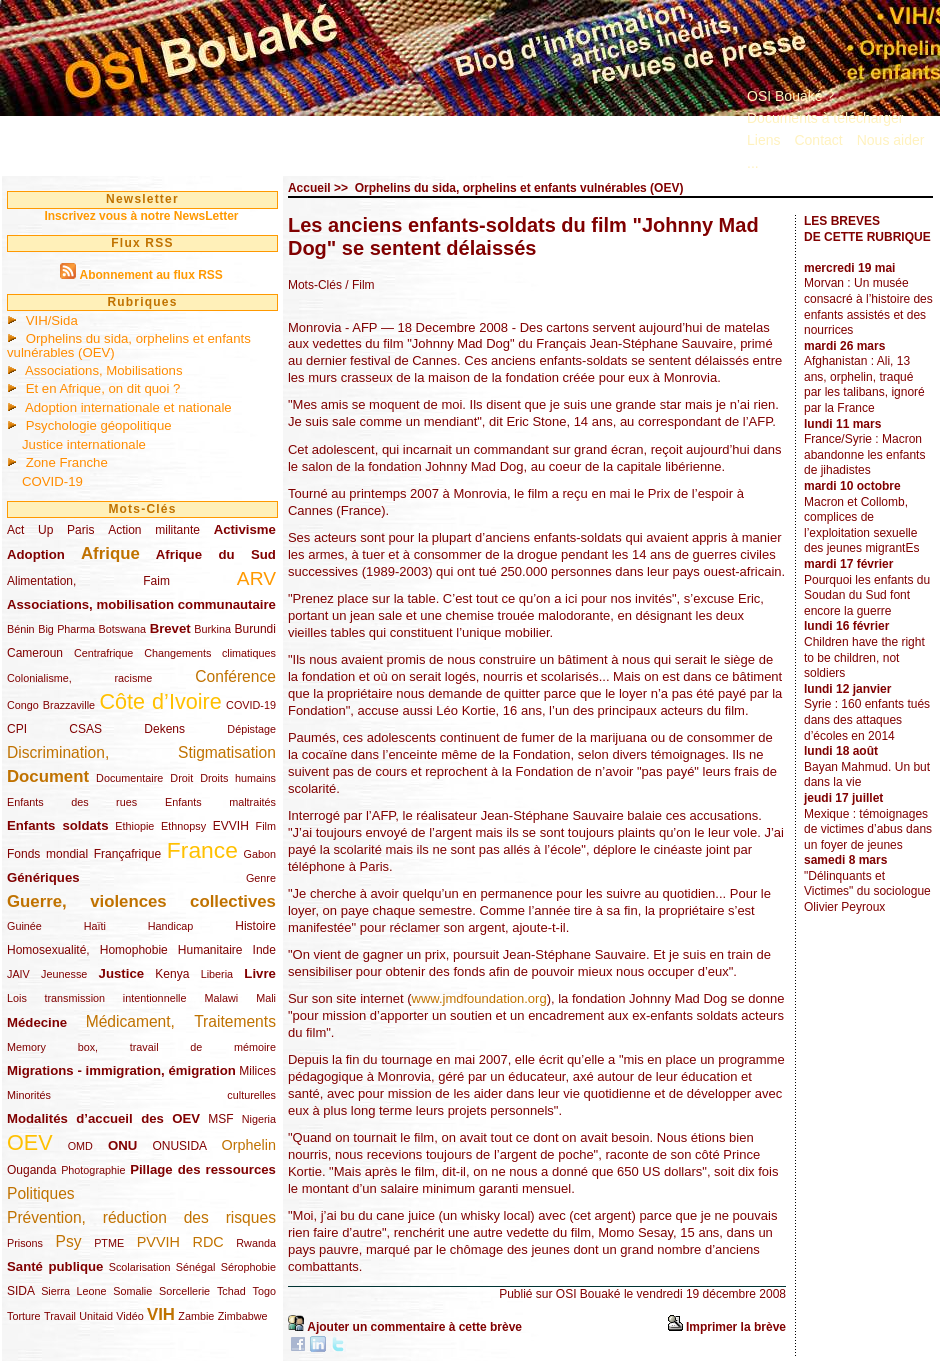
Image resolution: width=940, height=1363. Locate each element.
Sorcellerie (184, 1291)
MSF (220, 1119)
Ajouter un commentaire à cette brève (414, 1327)
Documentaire (129, 778)
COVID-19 (52, 481)
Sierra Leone (73, 1291)
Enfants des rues (72, 802)
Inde (264, 950)
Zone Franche (67, 462)
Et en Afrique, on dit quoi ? (103, 388)
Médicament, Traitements (181, 1021)
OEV (30, 1142)
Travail (60, 1316)
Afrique (110, 553)
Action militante (154, 530)
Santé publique (55, 1266)
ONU (122, 1145)
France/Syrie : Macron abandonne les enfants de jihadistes (864, 454)
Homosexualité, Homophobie (87, 950)
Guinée (24, 926)
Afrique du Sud (216, 554)
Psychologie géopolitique (99, 425)
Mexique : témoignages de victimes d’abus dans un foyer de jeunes (868, 829)
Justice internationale (84, 444)
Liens (763, 140)
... (753, 163)
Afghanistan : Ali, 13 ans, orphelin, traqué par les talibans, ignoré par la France (864, 384)
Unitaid (96, 1316)
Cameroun (35, 653)
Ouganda (31, 1170)
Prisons (25, 1243)
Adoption (36, 554)
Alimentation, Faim (88, 581)
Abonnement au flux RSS (150, 275)
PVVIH (158, 1242)
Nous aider (891, 140)
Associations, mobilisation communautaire (141, 604)
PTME (109, 1243)
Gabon (260, 854)
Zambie (196, 1316)
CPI (17, 729)
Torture (24, 1316)
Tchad (231, 1291)
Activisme (245, 529)
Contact (818, 140)
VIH (161, 1314)
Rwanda (256, 1243)
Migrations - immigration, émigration (121, 1070)
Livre (260, 973)
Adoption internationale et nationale (128, 407)
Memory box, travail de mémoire (141, 1047)
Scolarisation (140, 1267)
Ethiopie (134, 826)
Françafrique (127, 854)
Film (266, 826)
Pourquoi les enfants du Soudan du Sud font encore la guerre (867, 595)
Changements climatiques (210, 653)
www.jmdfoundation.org (479, 998)
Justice (121, 973)
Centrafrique (103, 653)
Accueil (309, 188)
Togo (263, 1291)
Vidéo (129, 1316)
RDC (208, 1242)
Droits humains (238, 778)
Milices (257, 1071)
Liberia (217, 974)
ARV (256, 578)
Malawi (221, 998)
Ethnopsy (183, 826)
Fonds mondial (47, 854)
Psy (69, 1241)
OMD (80, 1146)
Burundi (255, 629)
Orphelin (249, 1145)
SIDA (20, 1291)
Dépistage (251, 729)
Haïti (95, 926)
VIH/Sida (52, 320)
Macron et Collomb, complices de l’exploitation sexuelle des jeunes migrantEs (861, 525)
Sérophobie (248, 1267)
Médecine (37, 1022)
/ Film (359, 285)
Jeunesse (64, 974)
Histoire (255, 926)
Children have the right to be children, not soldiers (864, 657)
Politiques (41, 1193)
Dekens (164, 729)
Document (48, 776)
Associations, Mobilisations (104, 370)
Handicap (171, 926)
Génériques (43, 877)
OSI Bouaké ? (790, 96)
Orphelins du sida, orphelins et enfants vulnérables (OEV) (129, 345)
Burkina (212, 629)
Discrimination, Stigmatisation (141, 752)
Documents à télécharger (825, 118)
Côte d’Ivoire (160, 701)
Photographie (93, 1170)
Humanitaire (210, 950)
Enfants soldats (58, 825)
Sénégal (196, 1267)
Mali (266, 998)
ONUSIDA (179, 1146)
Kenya (172, 974)
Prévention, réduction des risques (141, 1217)
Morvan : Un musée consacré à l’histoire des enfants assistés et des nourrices (868, 306)
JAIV (18, 974)
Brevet (170, 628)
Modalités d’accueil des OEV (103, 1118)
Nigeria (259, 1119)
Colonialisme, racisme (79, 678)
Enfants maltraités (220, 802)
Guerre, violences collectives (141, 901)
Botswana (122, 629)
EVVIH (231, 826)
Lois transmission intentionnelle (96, 998)
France (202, 850)
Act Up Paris (50, 530)
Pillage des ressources (203, 1169)
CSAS (85, 729)
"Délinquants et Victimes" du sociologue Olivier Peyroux (867, 891)
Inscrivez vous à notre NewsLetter (141, 216)
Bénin (21, 629)
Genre (261, 878)
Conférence (235, 676)
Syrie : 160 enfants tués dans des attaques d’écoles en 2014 (867, 719)
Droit (181, 778)
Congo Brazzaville (51, 705)
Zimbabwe (243, 1316)
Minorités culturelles (141, 1095)
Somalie (132, 1291)
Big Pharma (66, 629)
